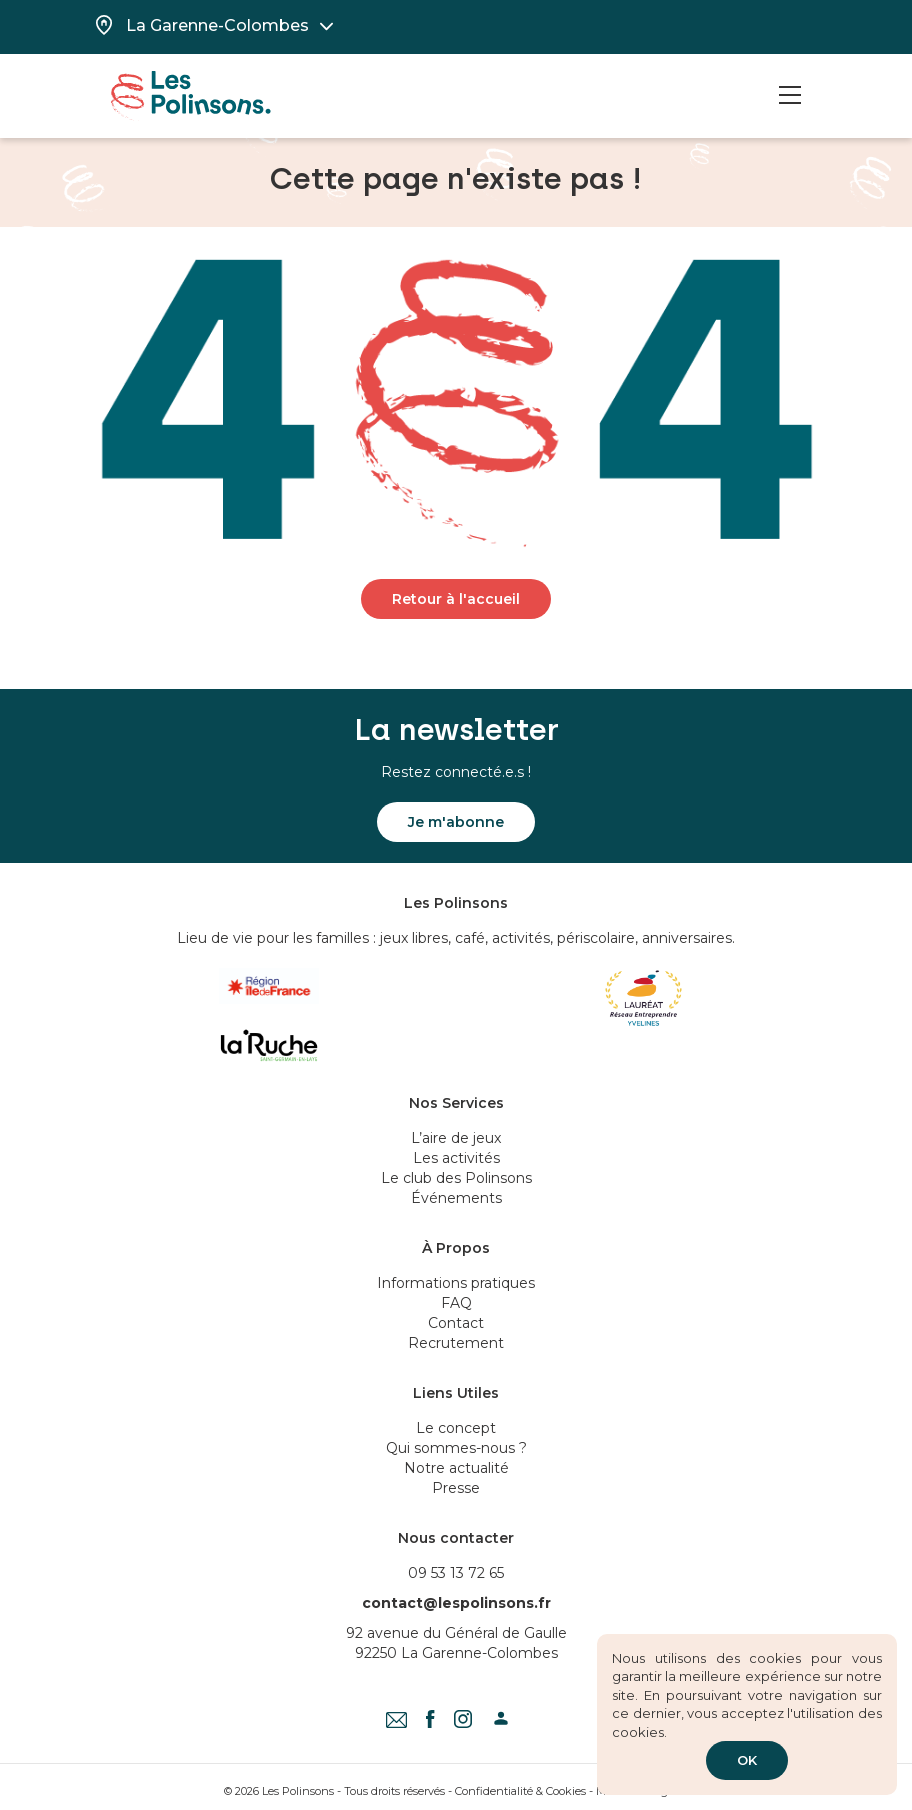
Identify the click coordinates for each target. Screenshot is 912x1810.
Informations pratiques (456, 1283)
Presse (456, 1488)
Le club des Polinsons (456, 1178)
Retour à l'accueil (456, 599)
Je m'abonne (456, 822)
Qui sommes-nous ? (456, 1448)
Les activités (456, 1158)
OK (747, 1760)
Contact (456, 1323)
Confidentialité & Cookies (520, 1791)
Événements (456, 1198)
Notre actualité (456, 1468)
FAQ (456, 1303)
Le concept (456, 1428)
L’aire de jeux (456, 1138)
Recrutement (456, 1343)
